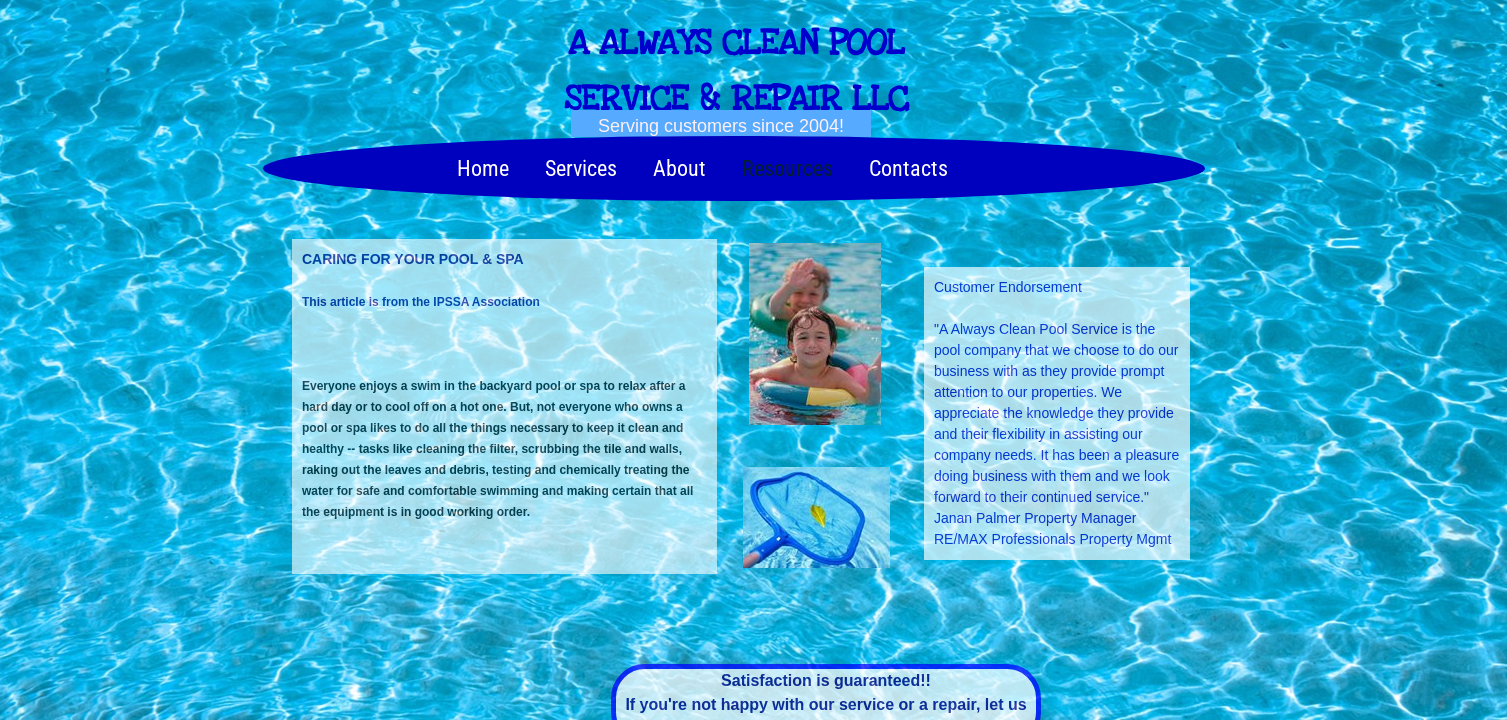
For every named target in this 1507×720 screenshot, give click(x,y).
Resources (787, 168)
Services (581, 168)
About (679, 168)
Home (483, 168)
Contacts (908, 168)
